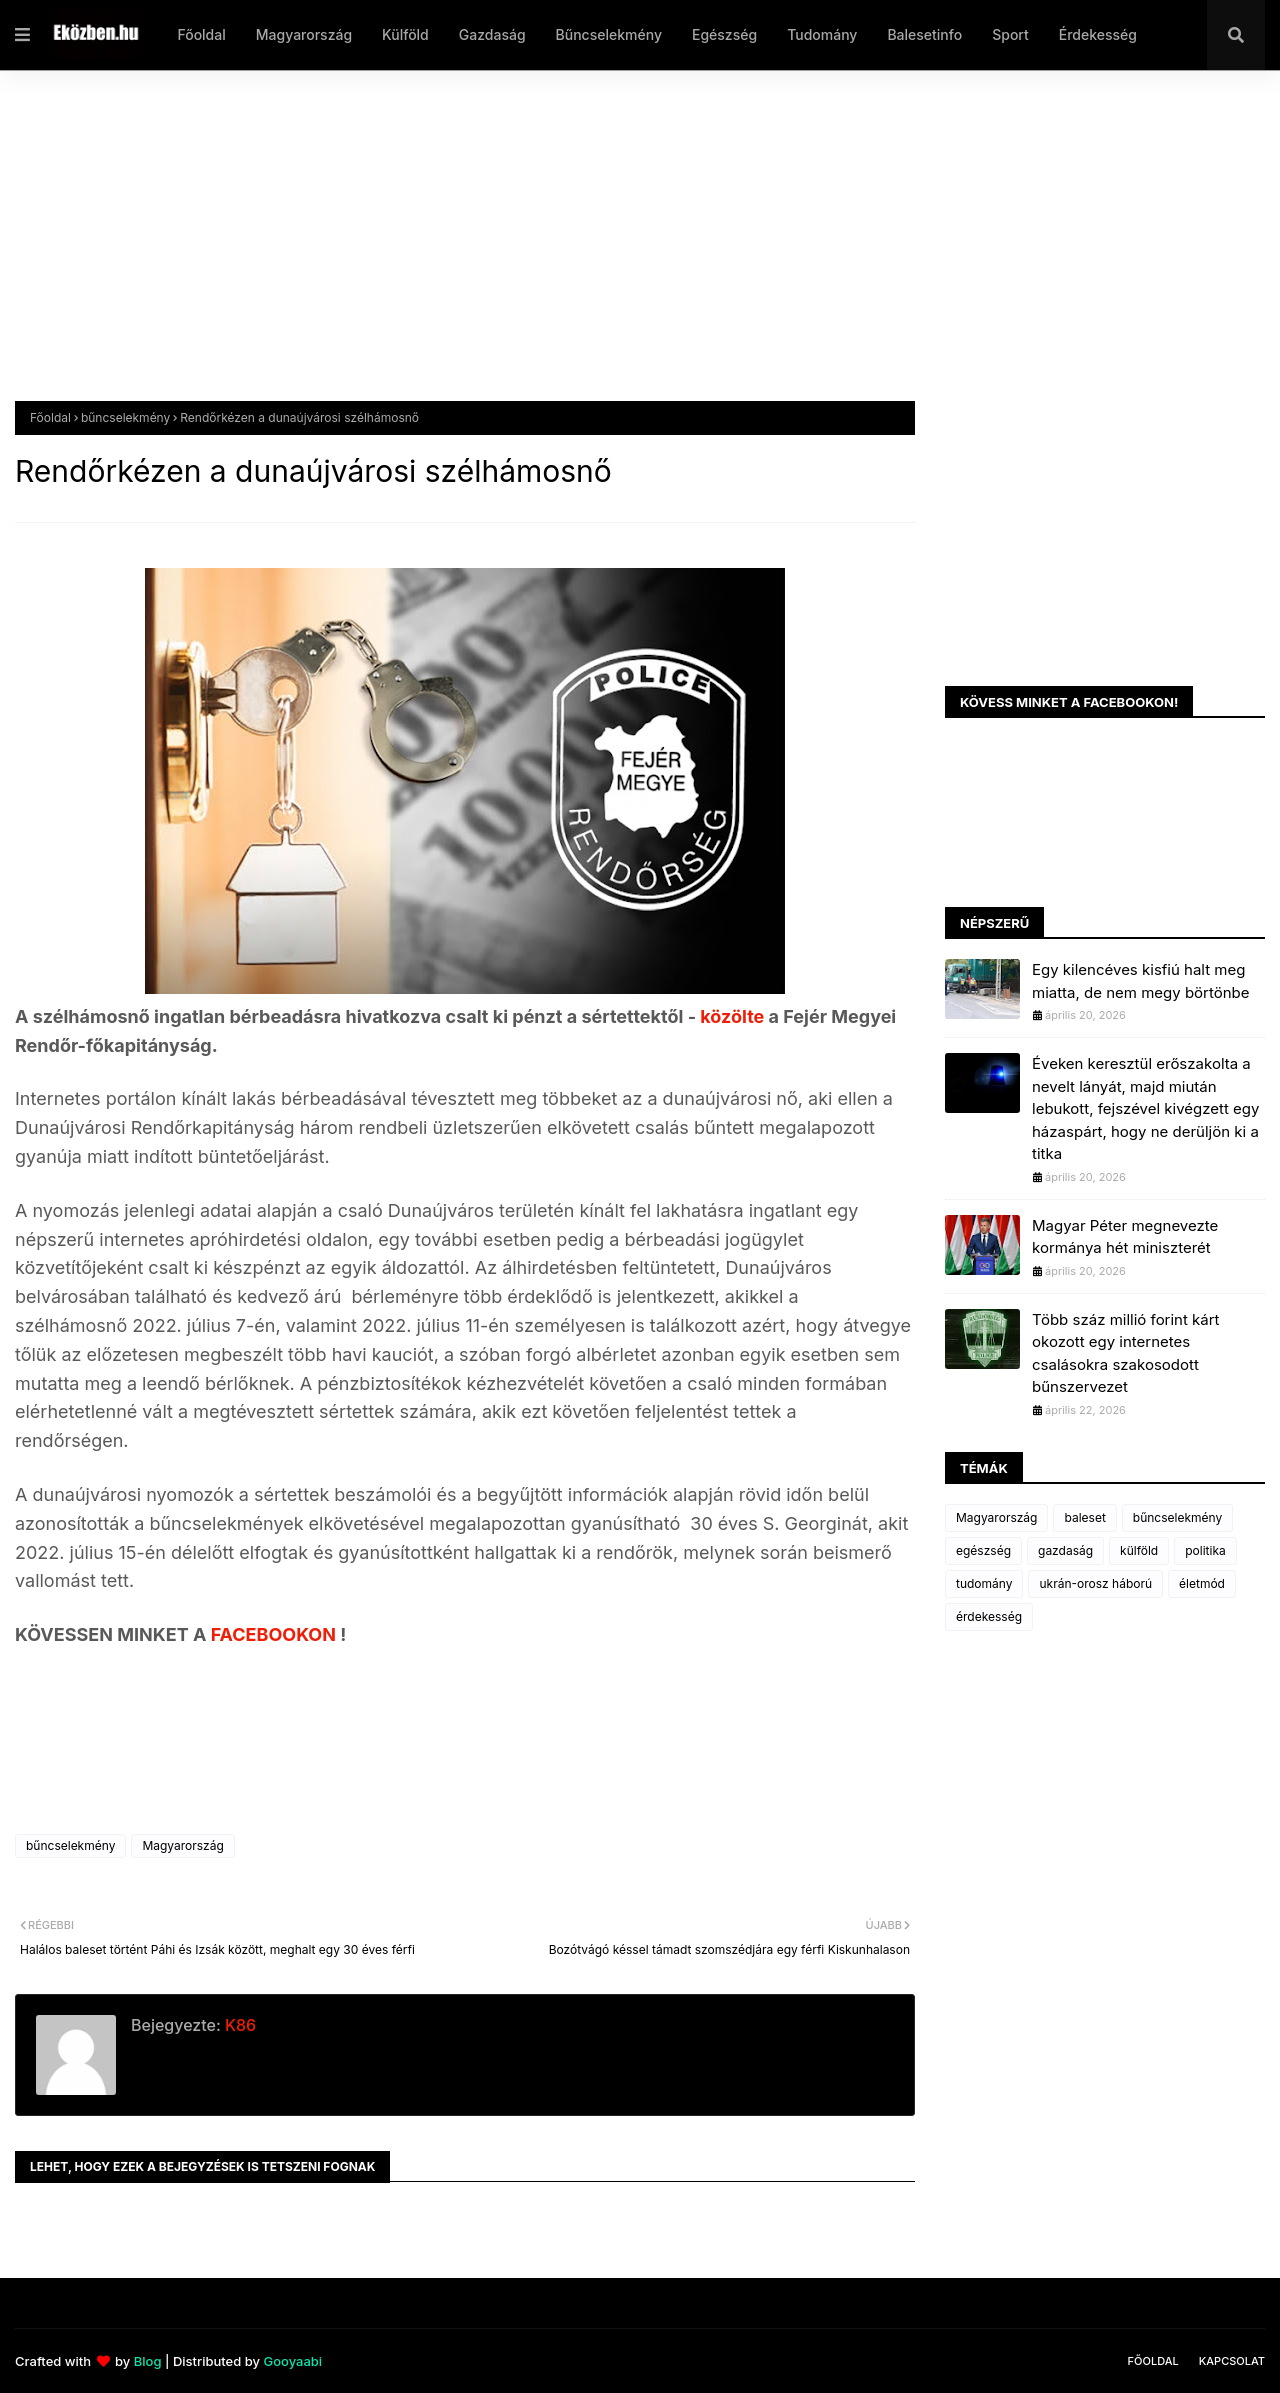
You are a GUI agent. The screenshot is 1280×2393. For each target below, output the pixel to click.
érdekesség (989, 1616)
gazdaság (1065, 1550)
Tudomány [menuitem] (822, 34)
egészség (983, 1550)
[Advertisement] (615, 251)
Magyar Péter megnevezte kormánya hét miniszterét (1125, 1237)
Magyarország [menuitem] (304, 34)
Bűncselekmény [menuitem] (609, 34)
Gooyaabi (292, 2361)
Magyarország (182, 1845)
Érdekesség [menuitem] (1098, 34)
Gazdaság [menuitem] (492, 34)
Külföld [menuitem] (405, 34)
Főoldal (50, 417)
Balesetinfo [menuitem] (924, 34)
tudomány (984, 1583)
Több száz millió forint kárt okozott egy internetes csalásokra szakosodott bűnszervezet (1125, 1353)
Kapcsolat (1232, 2361)
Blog (148, 2361)
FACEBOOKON (276, 1634)
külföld (1139, 1550)
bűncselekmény (125, 417)
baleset (1084, 1517)
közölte (734, 1016)
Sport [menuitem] (1010, 34)
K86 (238, 2025)
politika (1205, 1550)
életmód (1202, 1583)
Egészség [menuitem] (724, 34)
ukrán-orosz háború (1095, 1583)
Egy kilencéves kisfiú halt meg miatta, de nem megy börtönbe (1141, 981)
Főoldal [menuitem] (201, 34)
